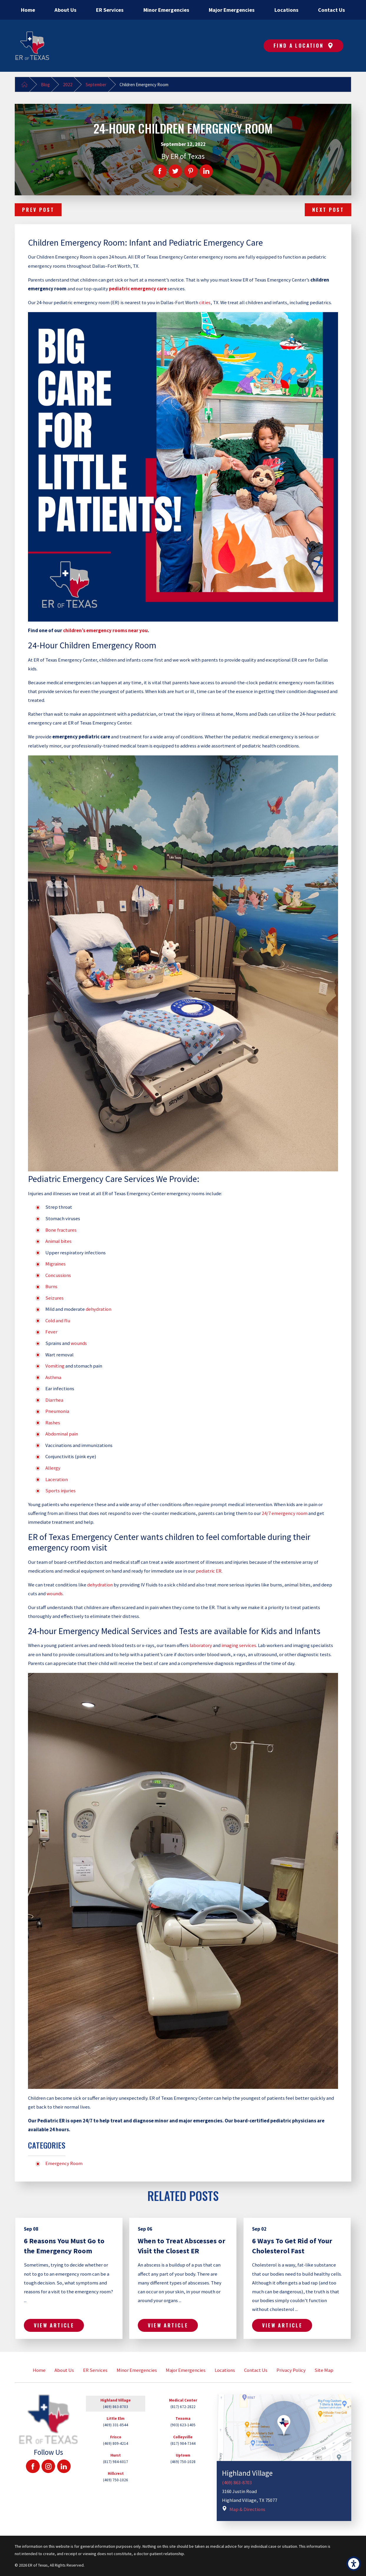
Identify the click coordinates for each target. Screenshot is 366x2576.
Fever (51, 1332)
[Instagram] (48, 2466)
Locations (225, 2370)
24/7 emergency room (284, 1513)
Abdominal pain (61, 1434)
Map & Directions (247, 2509)
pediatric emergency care (138, 289)
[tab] (115, 2406)
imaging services (238, 1645)
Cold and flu (57, 1321)
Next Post (328, 209)
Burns (51, 1286)
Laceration (56, 1479)
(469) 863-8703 (237, 2483)
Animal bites (58, 1241)
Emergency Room (63, 2163)
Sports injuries (60, 1491)
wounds (79, 1343)
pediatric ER (208, 1571)
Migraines (55, 1264)
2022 (67, 84)
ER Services (95, 2370)
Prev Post (38, 209)
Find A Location (303, 45)
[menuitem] (27, 10)
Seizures (54, 1298)
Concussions (58, 1275)
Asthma (53, 1377)
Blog (45, 84)
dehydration (98, 1309)
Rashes (52, 1423)
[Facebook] (32, 2466)
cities (205, 302)
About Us (64, 2370)
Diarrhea (54, 1400)
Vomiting (54, 1366)
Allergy (52, 1468)
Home (39, 2370)
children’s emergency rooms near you (105, 630)
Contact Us (255, 2370)
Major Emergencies (186, 2370)
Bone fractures (61, 1230)
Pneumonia (57, 1411)
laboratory (201, 1645)
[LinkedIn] (64, 2466)
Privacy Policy (291, 2370)
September (96, 84)
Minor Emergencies (137, 2370)
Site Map (323, 2370)
